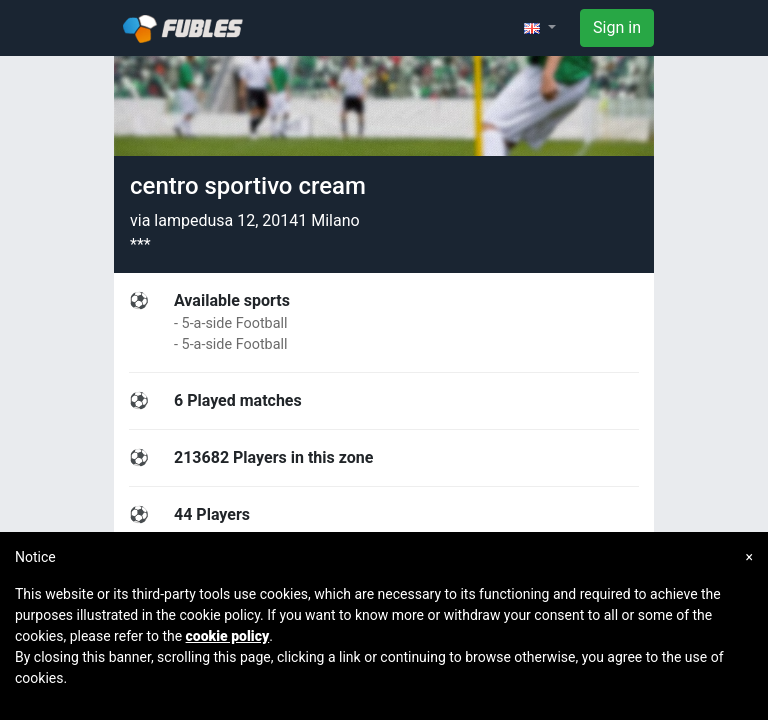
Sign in (617, 27)
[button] (540, 28)
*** (140, 244)
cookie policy (228, 636)
